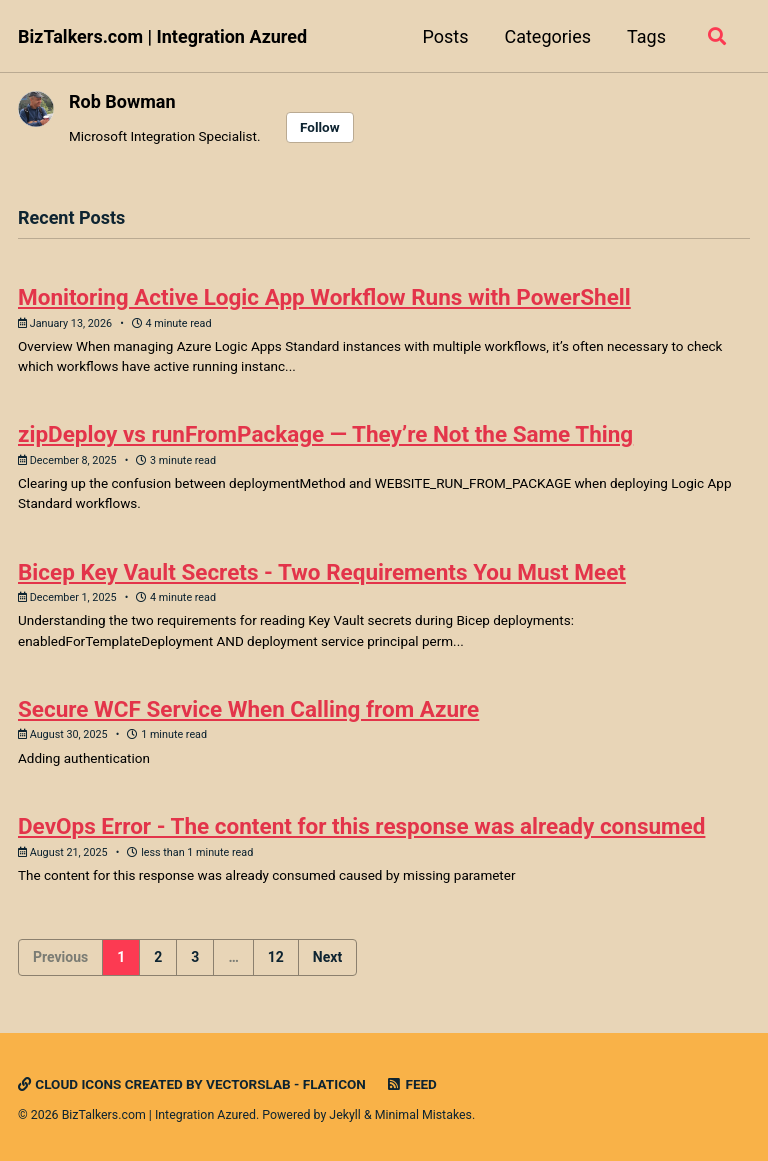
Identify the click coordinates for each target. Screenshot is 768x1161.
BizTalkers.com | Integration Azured (162, 36)
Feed (411, 1084)
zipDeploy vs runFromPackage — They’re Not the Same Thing (325, 434)
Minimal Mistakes (423, 1115)
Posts (445, 36)
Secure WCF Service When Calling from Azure (248, 709)
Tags (646, 36)
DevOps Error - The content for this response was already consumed (361, 826)
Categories (547, 36)
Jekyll (345, 1115)
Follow (320, 127)
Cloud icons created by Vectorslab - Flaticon (192, 1084)
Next (327, 957)
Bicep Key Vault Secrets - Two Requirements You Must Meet (322, 572)
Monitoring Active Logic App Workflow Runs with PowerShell (324, 297)
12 (276, 957)
